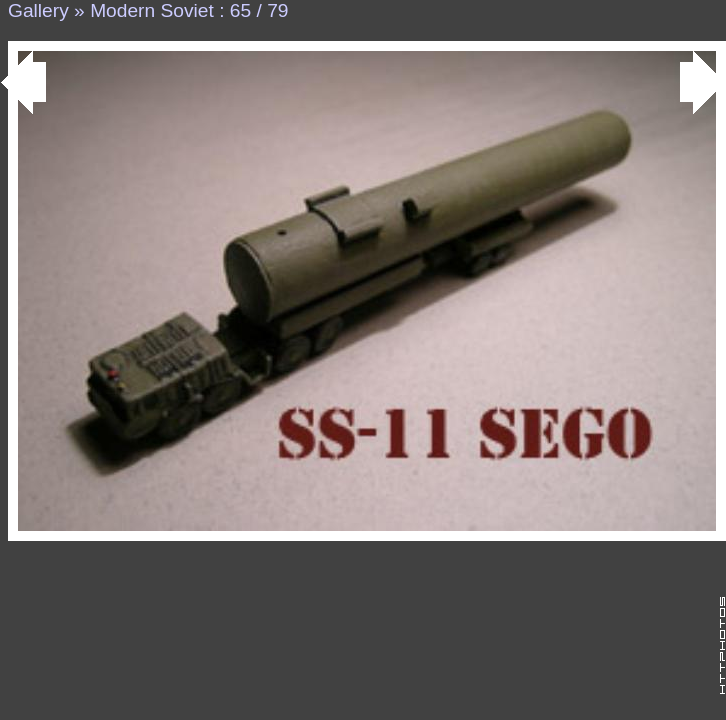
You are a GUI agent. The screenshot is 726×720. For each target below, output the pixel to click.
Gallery (38, 10)
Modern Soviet (152, 10)
